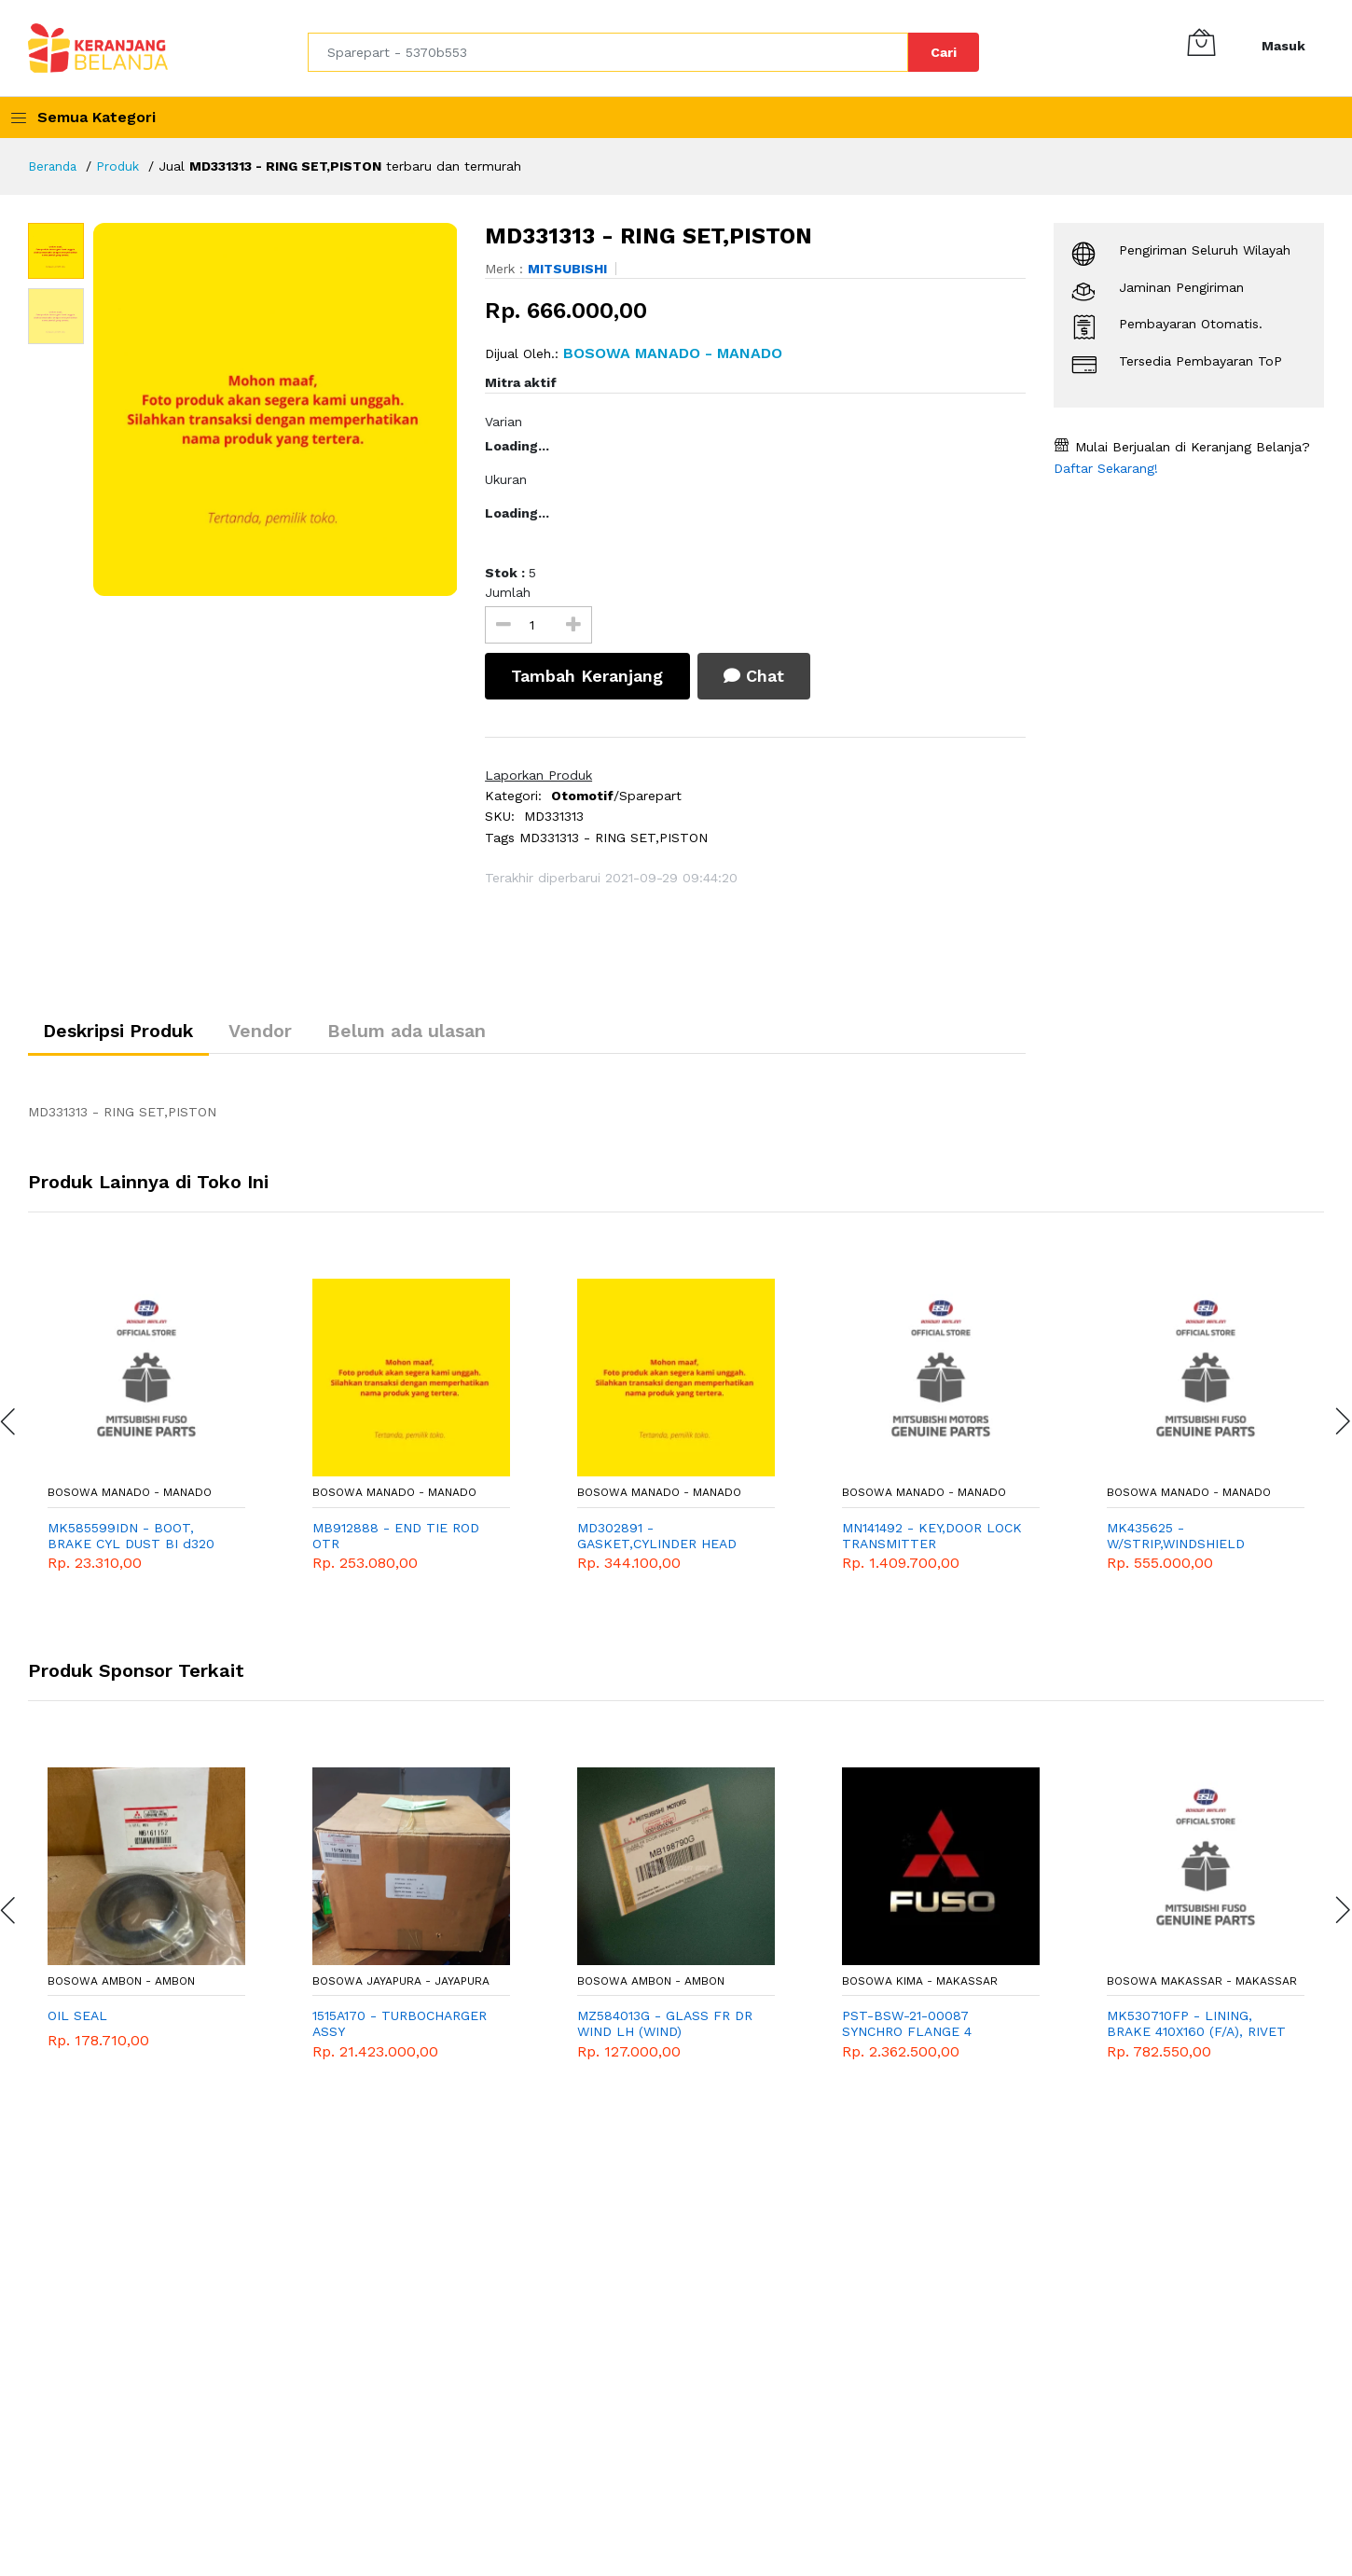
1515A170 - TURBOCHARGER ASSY (399, 2027)
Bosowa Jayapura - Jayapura (401, 1983)
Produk (122, 166)
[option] (275, 409)
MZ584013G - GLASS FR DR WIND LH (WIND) (664, 2027)
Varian (503, 421)
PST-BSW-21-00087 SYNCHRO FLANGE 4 (907, 2027)
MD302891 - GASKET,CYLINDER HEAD (657, 1538)
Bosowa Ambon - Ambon (121, 1983)
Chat (760, 676)
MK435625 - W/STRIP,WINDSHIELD (1176, 1538)
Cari (944, 52)
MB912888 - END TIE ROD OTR (395, 1538)
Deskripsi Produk (123, 1033)
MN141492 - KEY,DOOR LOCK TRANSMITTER (932, 1538)
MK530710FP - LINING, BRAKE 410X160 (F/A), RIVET (1196, 2027)
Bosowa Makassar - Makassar (1202, 1983)
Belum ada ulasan (429, 1033)
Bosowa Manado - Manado (130, 1496)
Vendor (274, 1033)
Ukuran (506, 479)
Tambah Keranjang (589, 676)
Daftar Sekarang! (1106, 468)
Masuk (1283, 45)
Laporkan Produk (538, 775)
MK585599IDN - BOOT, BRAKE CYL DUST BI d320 (131, 1538)
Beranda (54, 166)
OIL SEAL (77, 2019)
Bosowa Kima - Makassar (920, 1983)
